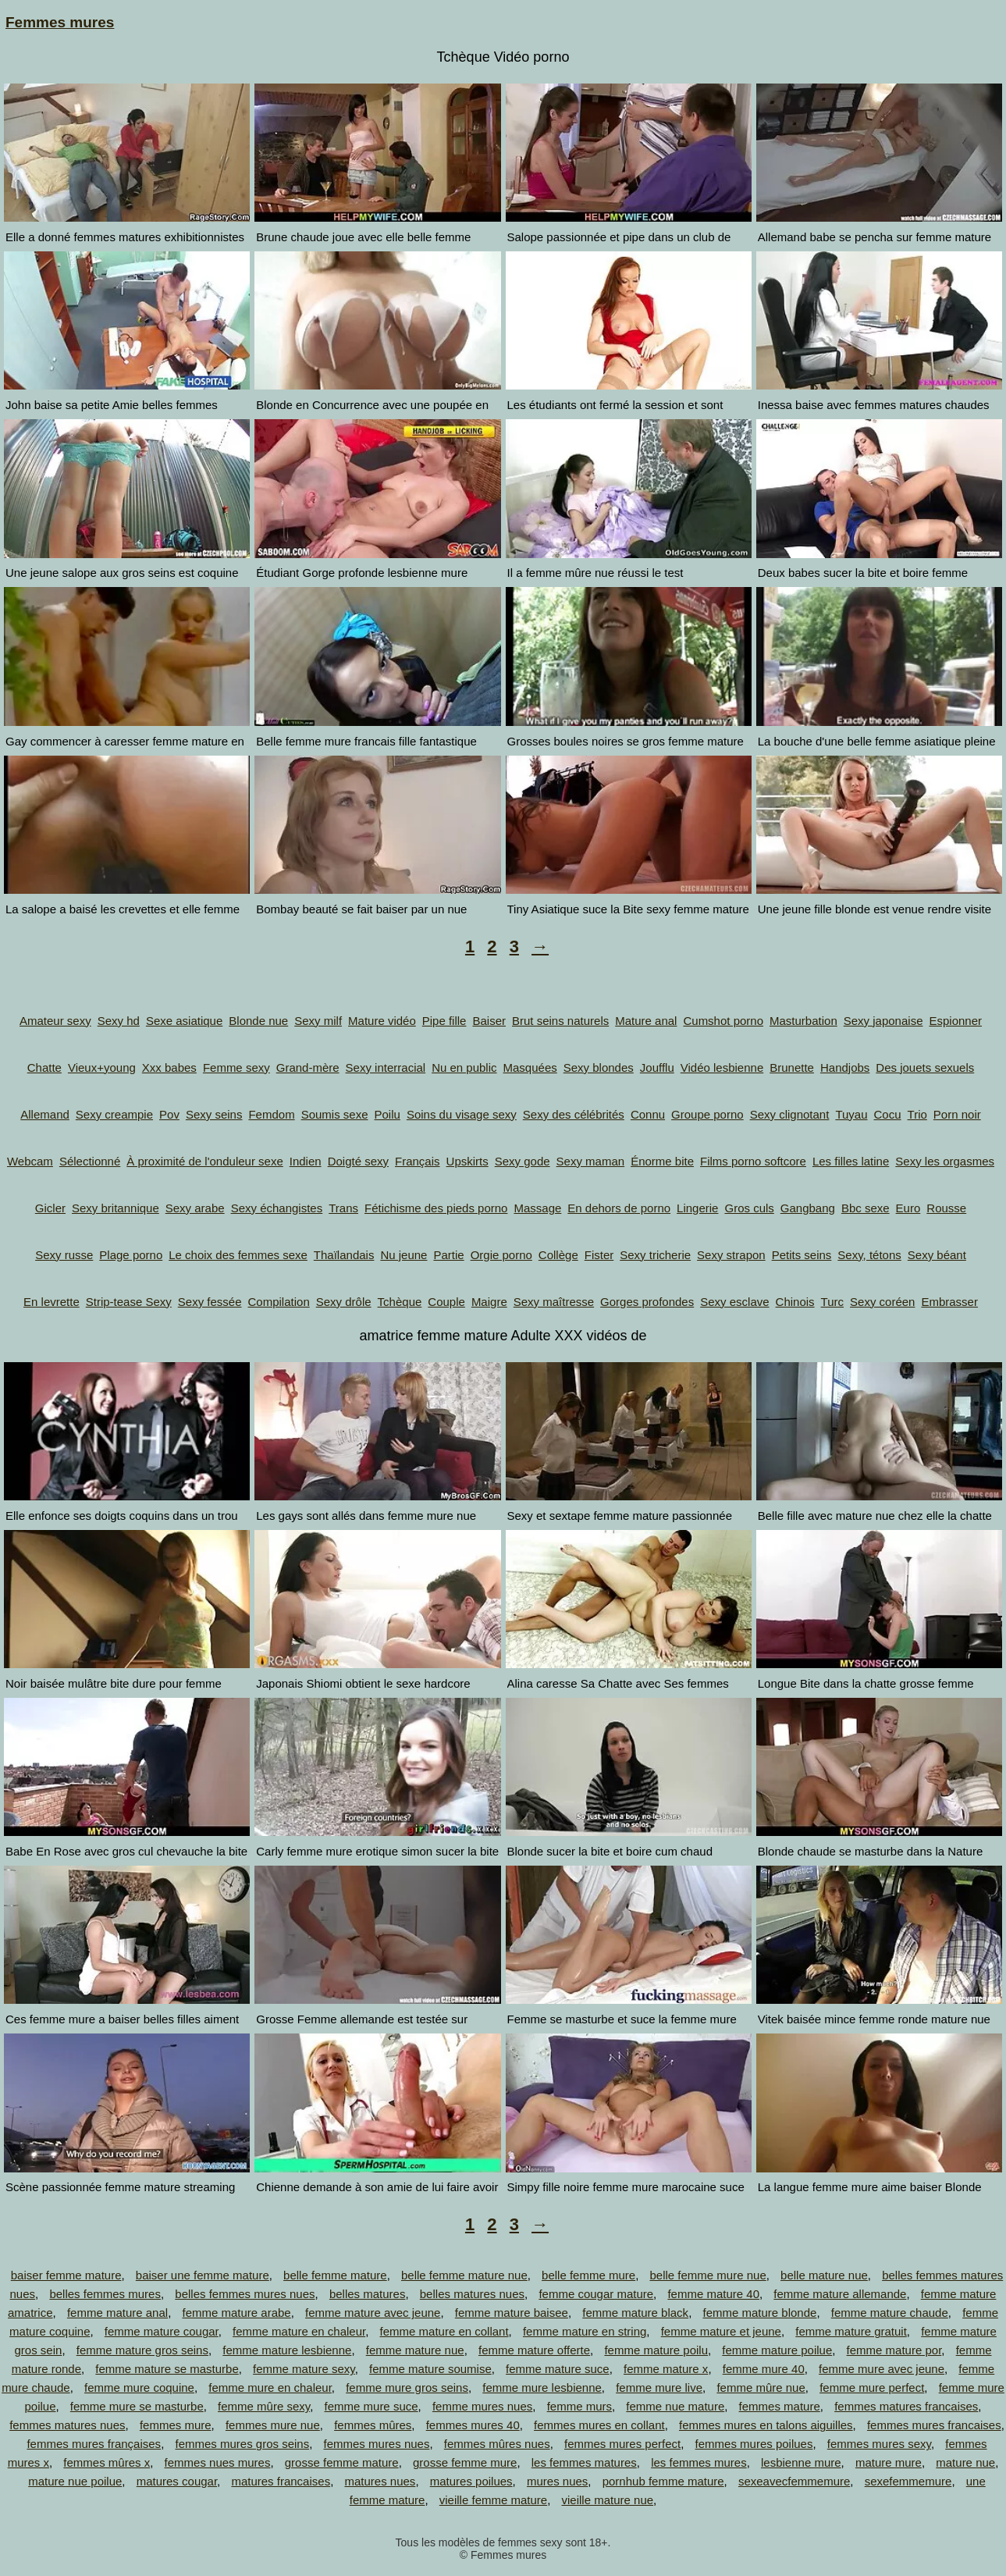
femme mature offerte (534, 2350)
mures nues (557, 2481)
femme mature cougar (162, 2331)
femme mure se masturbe (137, 2406)
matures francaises (280, 2481)
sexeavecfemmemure (794, 2481)
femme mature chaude (889, 2312)
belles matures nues (472, 2293)
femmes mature (779, 2406)
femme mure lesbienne (542, 2387)
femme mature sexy (304, 2368)
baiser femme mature (66, 2275)
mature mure (888, 2462)
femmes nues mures (218, 2462)
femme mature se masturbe (166, 2368)
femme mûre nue (760, 2387)
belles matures (367, 2293)
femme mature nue (415, 2350)
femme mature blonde (759, 2312)
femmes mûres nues (497, 2443)
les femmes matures (584, 2462)
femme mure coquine (139, 2387)
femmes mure (176, 2425)
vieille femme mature (493, 2500)
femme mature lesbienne (286, 2350)
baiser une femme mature (202, 2275)
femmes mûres (372, 2425)
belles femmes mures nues (245, 2293)
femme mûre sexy (264, 2406)
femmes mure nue (273, 2425)
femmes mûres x (106, 2462)
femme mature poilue (777, 2350)
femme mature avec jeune (372, 2312)
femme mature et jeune (721, 2331)
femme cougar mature (596, 2293)
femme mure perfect (871, 2387)
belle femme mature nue (464, 2275)
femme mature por (894, 2350)
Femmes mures (59, 22)
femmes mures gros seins (242, 2443)
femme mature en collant (444, 2331)
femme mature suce (558, 2368)
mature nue (965, 2462)
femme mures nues (482, 2406)
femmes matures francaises (906, 2406)
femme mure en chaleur (270, 2387)
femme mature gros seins (142, 2350)
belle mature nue (824, 2275)
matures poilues (471, 2481)
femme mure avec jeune (881, 2368)
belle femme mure (588, 2275)
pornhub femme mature (663, 2481)
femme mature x (666, 2368)
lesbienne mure (801, 2462)
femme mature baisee (511, 2312)
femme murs (579, 2406)
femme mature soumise (430, 2368)
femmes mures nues (377, 2443)
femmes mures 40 (473, 2425)
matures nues (379, 2481)
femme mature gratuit (851, 2331)
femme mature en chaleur (299, 2331)
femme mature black (635, 2312)
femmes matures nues (67, 2425)
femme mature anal (117, 2312)
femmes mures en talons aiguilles (766, 2425)
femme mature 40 (713, 2293)
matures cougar (177, 2481)
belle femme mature (335, 2275)
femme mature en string (584, 2331)
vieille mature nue (608, 2500)
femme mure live (659, 2387)
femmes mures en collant (599, 2425)
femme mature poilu (656, 2350)
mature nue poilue (75, 2481)
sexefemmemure (908, 2481)
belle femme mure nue (707, 2275)
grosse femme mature (342, 2462)
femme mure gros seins (407, 2387)
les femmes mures (699, 2462)
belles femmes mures (105, 2293)
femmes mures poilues (754, 2443)
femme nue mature (675, 2406)
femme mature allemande (839, 2293)
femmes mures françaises (94, 2443)
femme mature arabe (236, 2312)
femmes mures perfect (622, 2443)
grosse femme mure (465, 2462)
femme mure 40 (764, 2368)
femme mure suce (371, 2406)
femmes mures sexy (879, 2443)
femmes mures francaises (934, 2425)
